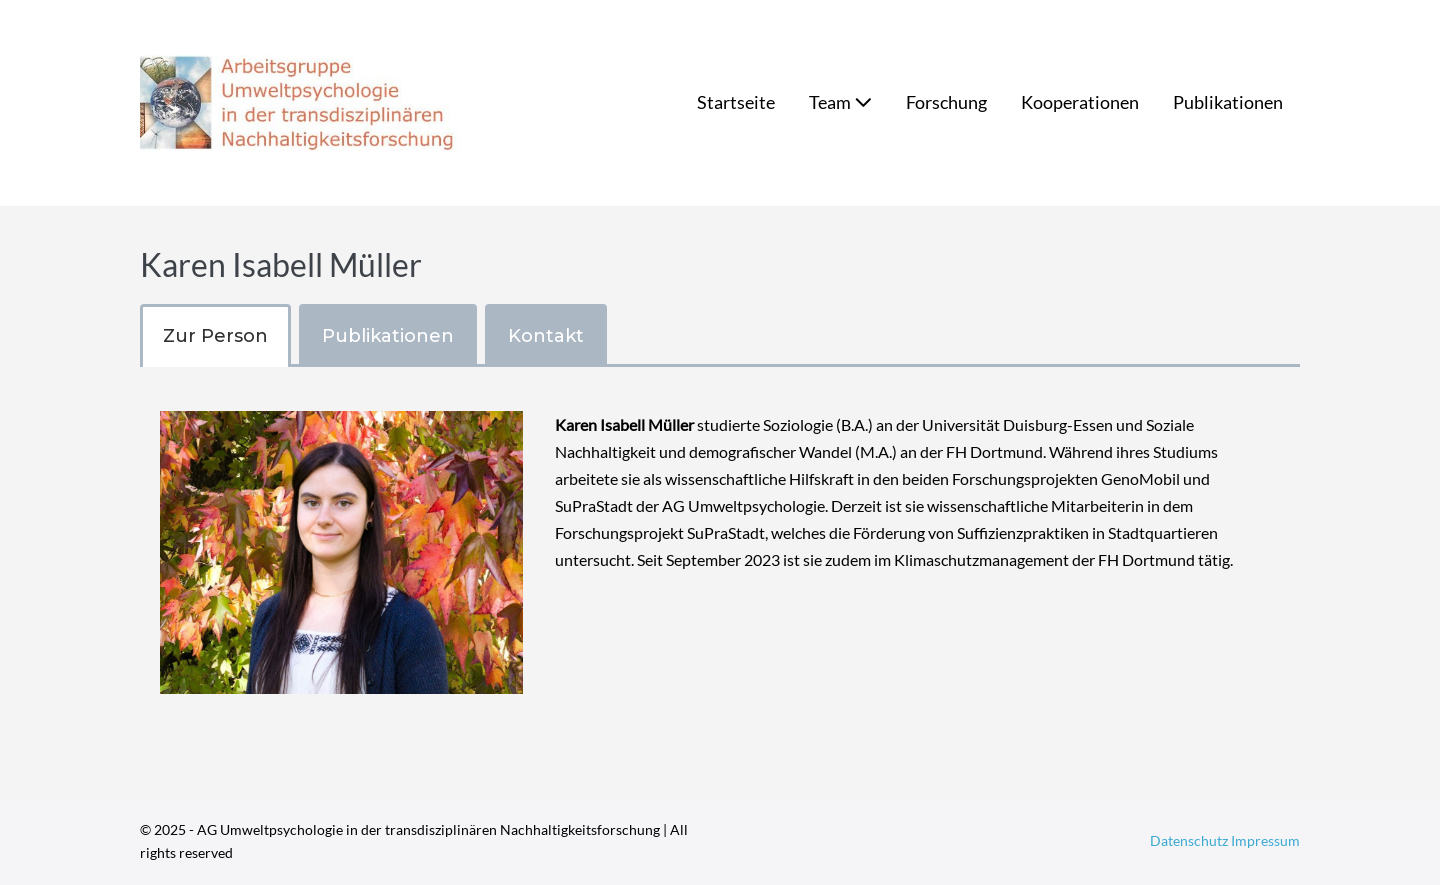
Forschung (946, 102)
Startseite (736, 102)
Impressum (1265, 840)
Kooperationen (1080, 102)
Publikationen (1228, 102)
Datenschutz (1190, 840)
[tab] (215, 335)
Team (840, 102)
